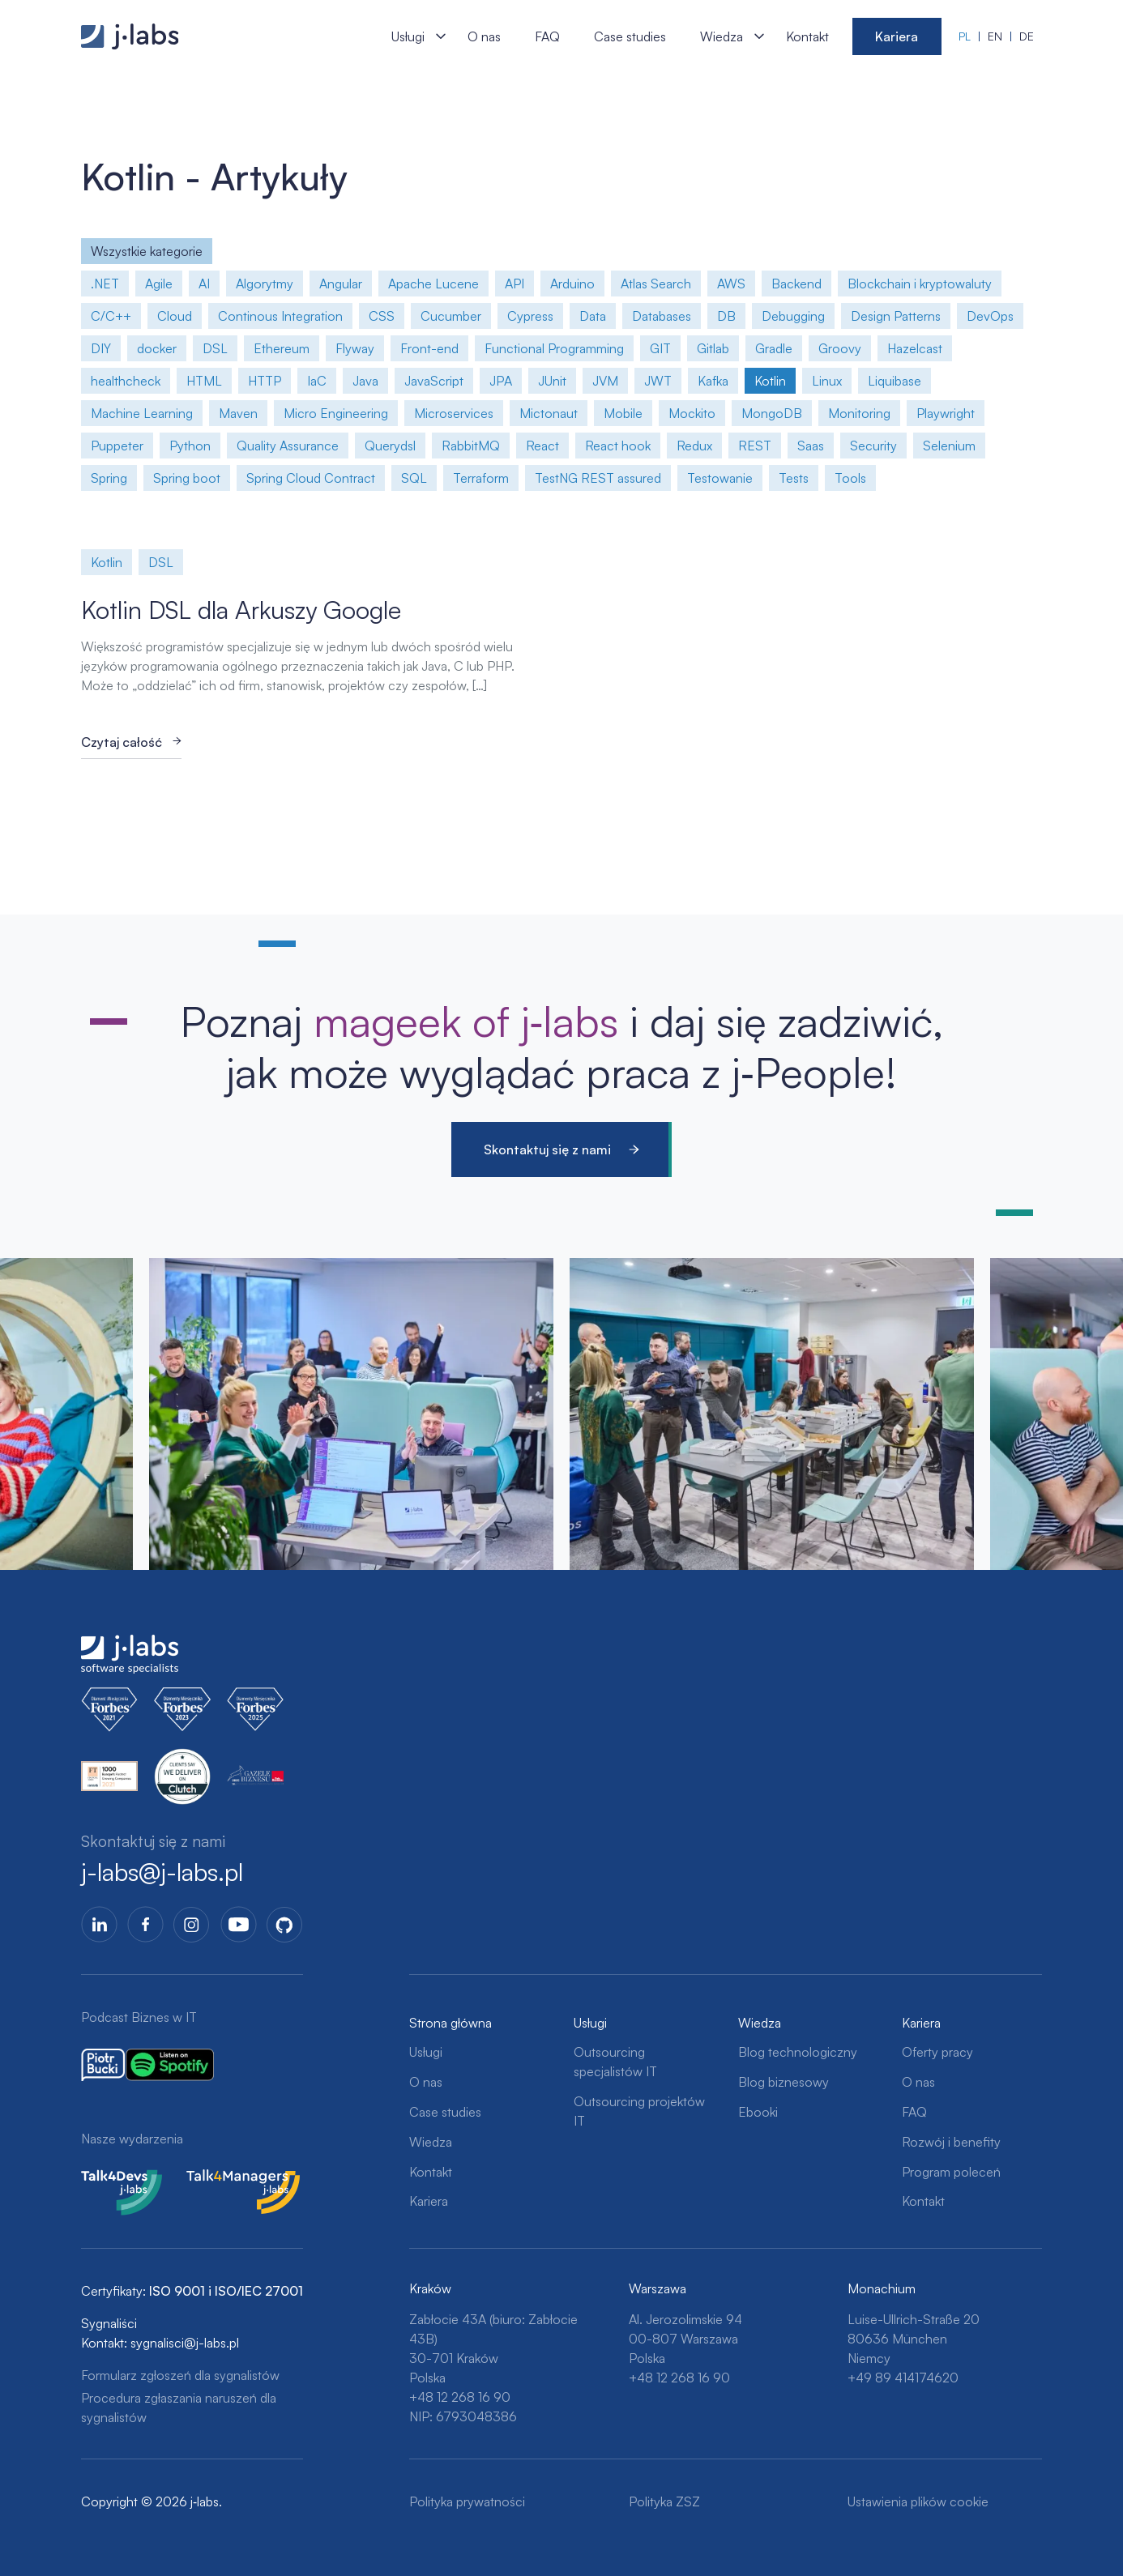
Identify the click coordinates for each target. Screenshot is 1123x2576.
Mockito (691, 413)
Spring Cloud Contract (310, 478)
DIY (101, 348)
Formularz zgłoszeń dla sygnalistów (180, 2375)
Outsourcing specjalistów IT (615, 2061)
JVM (605, 381)
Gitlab (713, 348)
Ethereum (282, 348)
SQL (414, 478)
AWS (731, 283)
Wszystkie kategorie (147, 251)
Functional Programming (554, 348)
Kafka (713, 381)
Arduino (572, 283)
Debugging (793, 316)
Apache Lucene (433, 283)
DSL (215, 348)
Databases (661, 316)
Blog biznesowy (783, 2082)
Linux (827, 381)
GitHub (285, 1924)
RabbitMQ (471, 445)
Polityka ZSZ (664, 2501)
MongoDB (771, 413)
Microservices (453, 413)
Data (592, 316)
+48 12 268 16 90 (459, 2397)
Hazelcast (914, 348)
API (514, 283)
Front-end (429, 348)
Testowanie (720, 478)
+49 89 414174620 (903, 2377)
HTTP (264, 381)
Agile (159, 283)
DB (726, 316)
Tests (794, 478)
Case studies (630, 36)
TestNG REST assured (598, 478)
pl (965, 36)
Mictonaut (548, 413)
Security (873, 445)
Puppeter (117, 445)
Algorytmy (264, 283)
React (542, 445)
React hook (618, 445)
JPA (500, 381)
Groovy (839, 348)
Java (365, 381)
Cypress (530, 316)
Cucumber (451, 316)
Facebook (145, 1924)
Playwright (945, 413)
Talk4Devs (110, 2179)
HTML (204, 381)
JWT (658, 381)
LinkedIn (99, 1924)
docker (157, 348)
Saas (810, 445)
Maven (238, 413)
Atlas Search (656, 283)
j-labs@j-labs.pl (162, 1872)
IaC (317, 381)
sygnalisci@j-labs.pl (184, 2343)
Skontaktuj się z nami (547, 1149)
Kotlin (770, 381)
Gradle (773, 348)
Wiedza (721, 36)
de (1026, 36)
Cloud (174, 316)
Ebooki (758, 2112)
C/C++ (111, 316)
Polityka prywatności (467, 2501)
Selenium (949, 445)
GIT (660, 348)
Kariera (896, 36)
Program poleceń (951, 2172)
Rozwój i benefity (951, 2142)
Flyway (354, 348)
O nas (484, 36)
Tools (850, 478)
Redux (694, 445)
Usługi (408, 36)
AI (204, 283)
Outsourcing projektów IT (639, 2111)
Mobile (623, 413)
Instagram (191, 1924)
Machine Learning (142, 413)
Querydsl (390, 445)
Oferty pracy (937, 2052)
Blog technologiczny (797, 2052)
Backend (796, 283)
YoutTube (238, 1924)
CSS (382, 316)
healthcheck (125, 381)
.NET (105, 283)
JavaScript (433, 381)
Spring (109, 478)
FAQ (547, 36)
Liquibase (894, 381)
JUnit (552, 381)
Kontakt (807, 36)
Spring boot (186, 478)
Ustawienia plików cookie (918, 2501)
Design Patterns (896, 316)
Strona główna (450, 2023)
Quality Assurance (288, 445)
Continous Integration (280, 316)
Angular (340, 283)
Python (190, 445)
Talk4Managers (229, 2179)
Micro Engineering (336, 413)
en (995, 36)
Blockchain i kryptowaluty (920, 283)
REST (754, 445)
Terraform (481, 478)
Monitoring (859, 413)
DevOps (990, 316)
